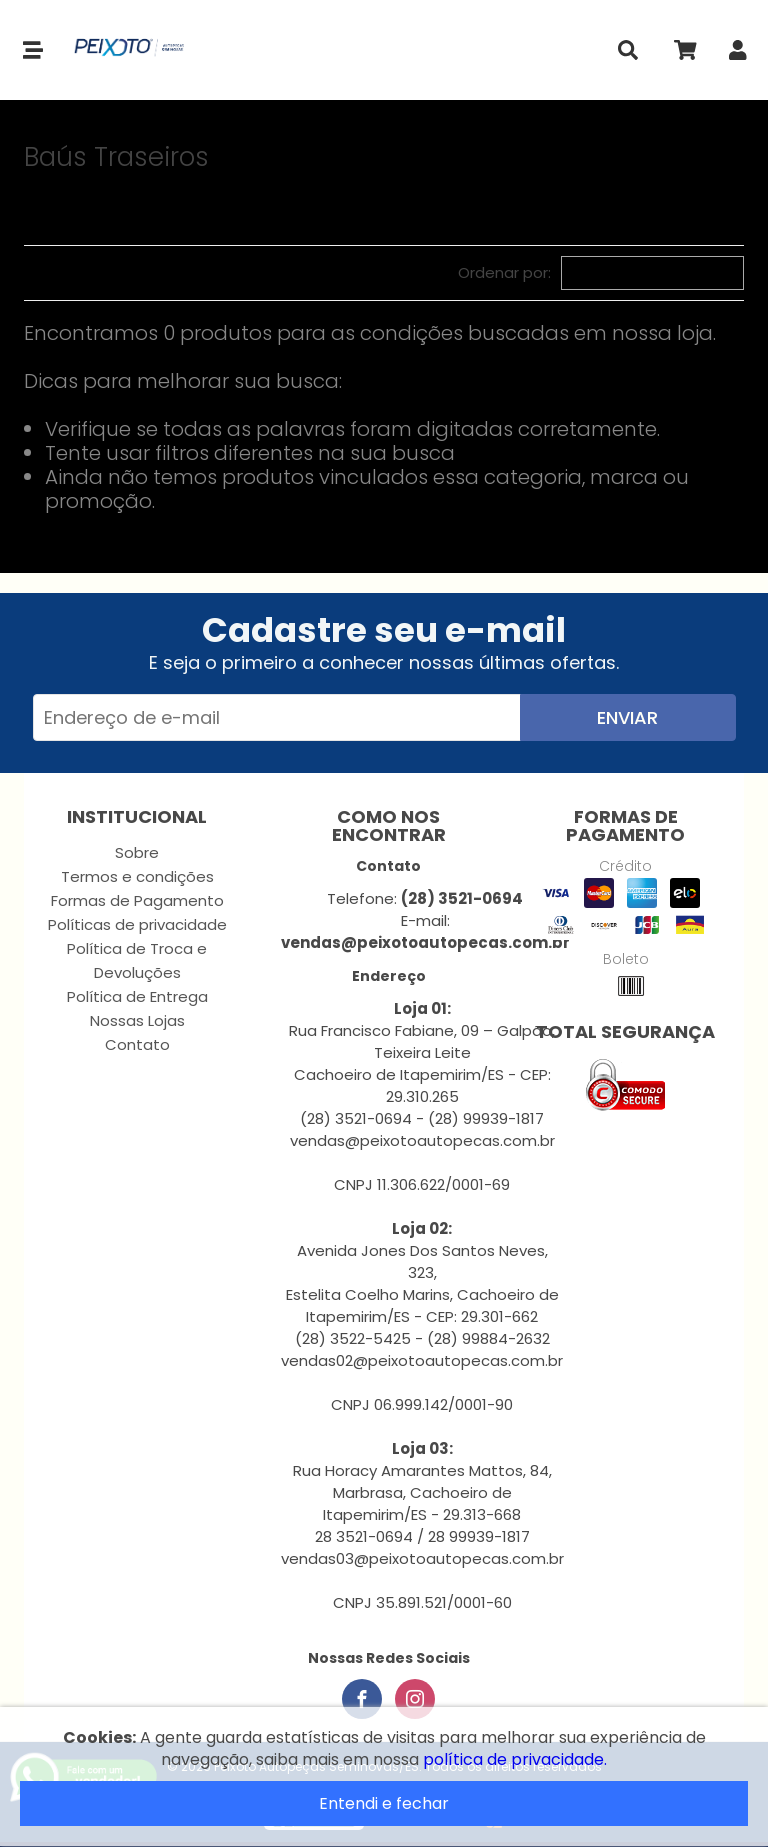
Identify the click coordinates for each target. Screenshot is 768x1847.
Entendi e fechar (384, 1803)
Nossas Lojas (137, 1020)
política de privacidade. (515, 1759)
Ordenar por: (504, 272)
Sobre (137, 852)
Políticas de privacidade (137, 924)
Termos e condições (137, 876)
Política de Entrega (137, 996)
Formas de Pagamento (137, 900)
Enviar (627, 717)
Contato (137, 1044)
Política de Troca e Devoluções (137, 960)
